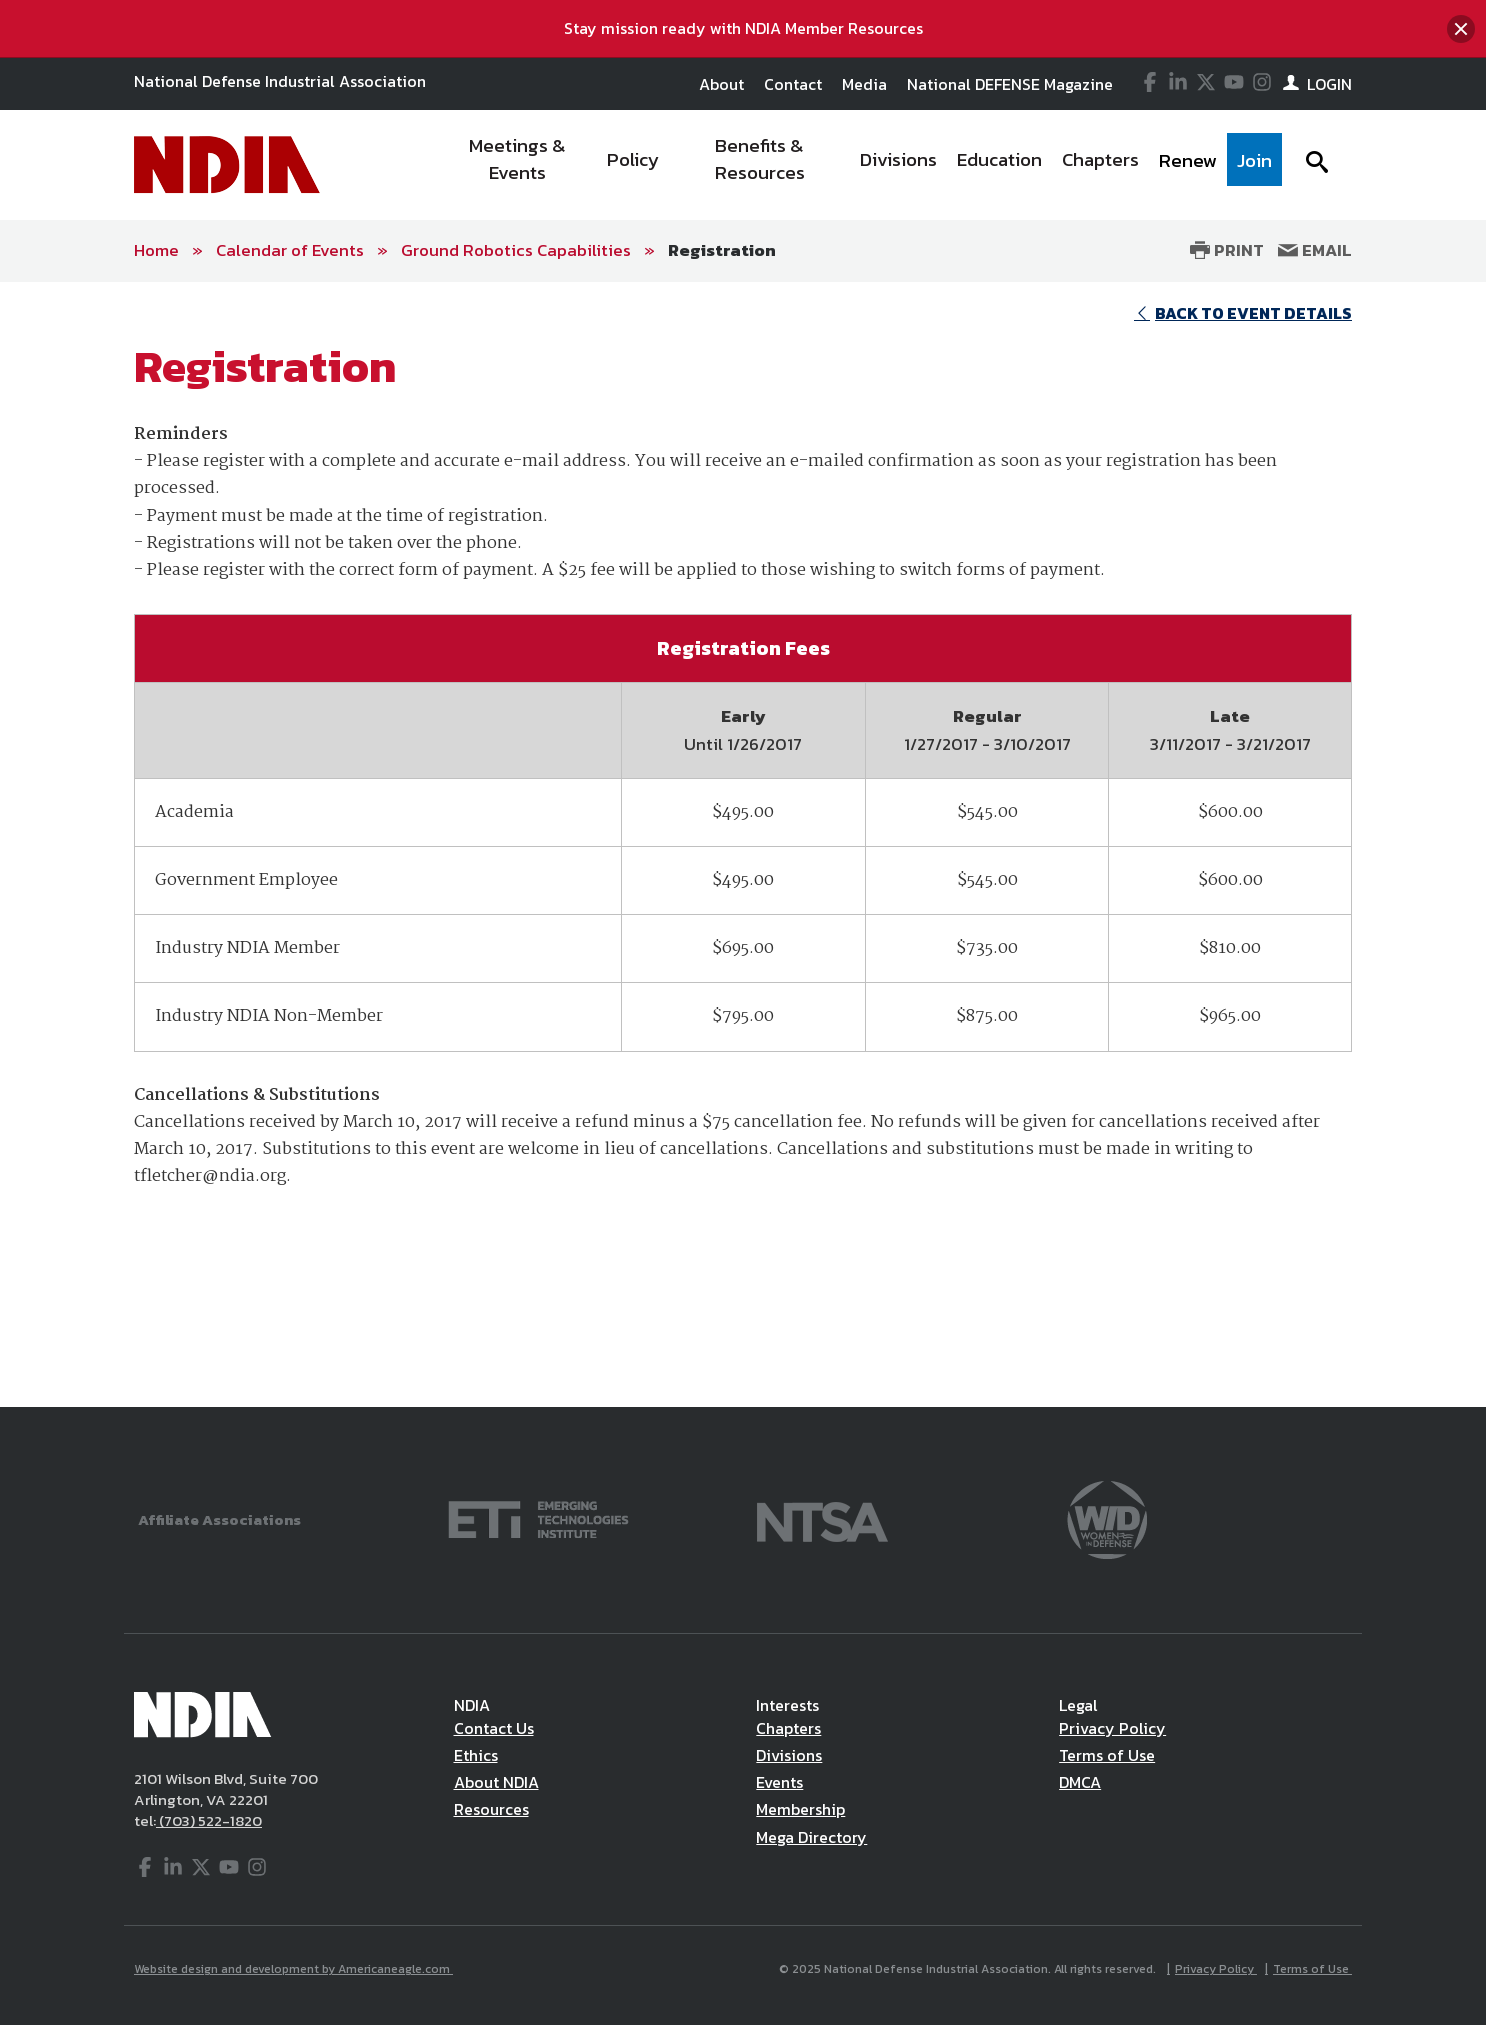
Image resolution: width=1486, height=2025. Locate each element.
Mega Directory (811, 1837)
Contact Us (494, 1728)
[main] (743, 844)
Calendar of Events (290, 250)
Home (156, 250)
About (721, 84)
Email (1315, 250)
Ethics (476, 1755)
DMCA (1080, 1782)
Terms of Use (1107, 1755)
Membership (800, 1809)
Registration (722, 250)
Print (1227, 250)
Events (779, 1782)
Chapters (788, 1728)
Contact (793, 84)
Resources (491, 1809)
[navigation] (861, 165)
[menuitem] (518, 165)
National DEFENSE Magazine (1010, 84)
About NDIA (496, 1782)
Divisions (789, 1755)
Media (864, 84)
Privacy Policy (1112, 1728)
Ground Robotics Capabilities (516, 250)
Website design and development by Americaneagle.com (293, 1969)
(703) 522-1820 (209, 1820)
